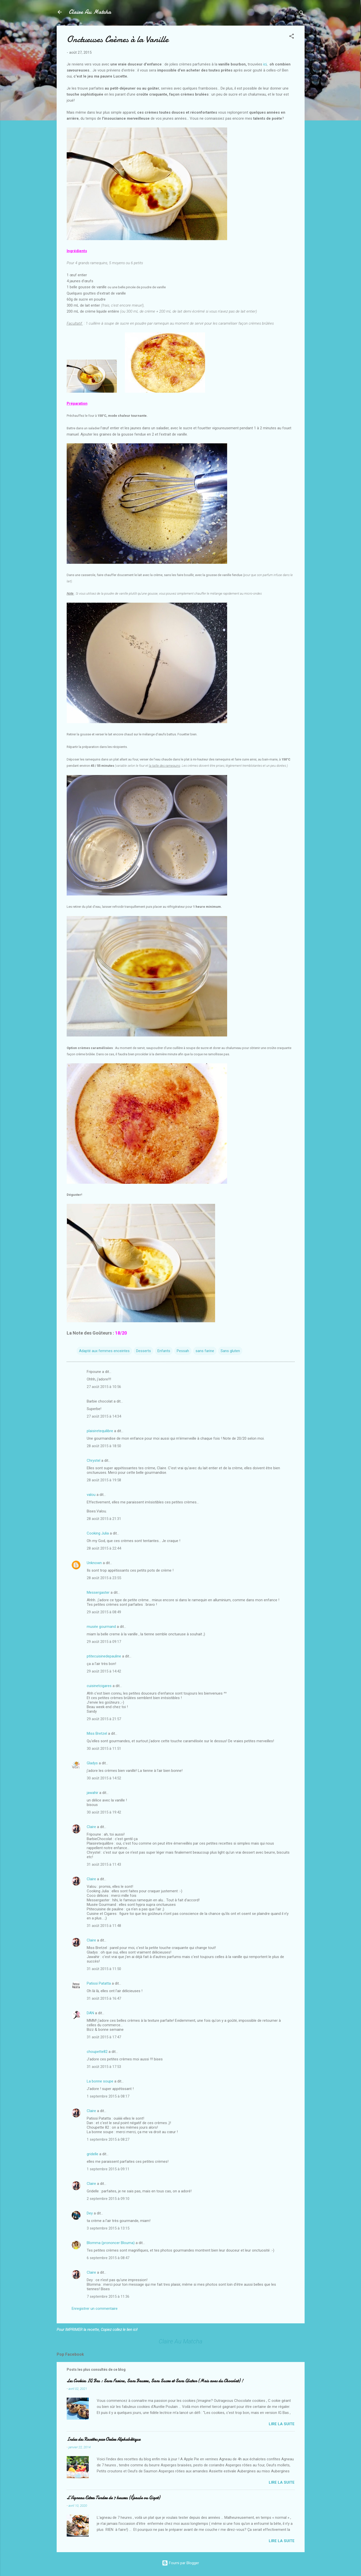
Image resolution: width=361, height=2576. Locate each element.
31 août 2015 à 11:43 (104, 1864)
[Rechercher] (302, 13)
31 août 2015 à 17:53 (104, 2066)
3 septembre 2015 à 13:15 (108, 2228)
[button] (292, 37)
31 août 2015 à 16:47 (104, 1998)
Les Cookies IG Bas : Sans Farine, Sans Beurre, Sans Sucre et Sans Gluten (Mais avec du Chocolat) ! (155, 2381)
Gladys (92, 1763)
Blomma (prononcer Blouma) (111, 2243)
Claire (91, 1827)
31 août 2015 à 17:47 (104, 2037)
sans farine (205, 1351)
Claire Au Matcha (90, 12)
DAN (90, 2013)
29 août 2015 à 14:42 (104, 1671)
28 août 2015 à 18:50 (104, 1446)
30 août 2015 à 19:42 (104, 1812)
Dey (90, 2213)
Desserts (143, 1351)
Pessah (183, 1351)
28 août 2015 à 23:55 (104, 1578)
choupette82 (97, 2051)
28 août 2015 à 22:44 (104, 1548)
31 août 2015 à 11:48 (104, 1925)
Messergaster (98, 1592)
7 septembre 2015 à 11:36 (108, 2296)
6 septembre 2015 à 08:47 (108, 2258)
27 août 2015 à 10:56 (104, 1386)
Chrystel (93, 1460)
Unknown (94, 1563)
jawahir (92, 1792)
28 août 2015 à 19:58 (104, 1480)
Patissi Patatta (99, 1983)
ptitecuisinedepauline (104, 1656)
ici (265, 64)
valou (91, 1494)
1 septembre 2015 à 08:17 (108, 2096)
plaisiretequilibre (100, 1431)
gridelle (92, 2154)
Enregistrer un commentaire (95, 2308)
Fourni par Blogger (180, 2563)
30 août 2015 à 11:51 (104, 1748)
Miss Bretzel (97, 1733)
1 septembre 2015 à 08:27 (108, 2139)
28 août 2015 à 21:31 (104, 1518)
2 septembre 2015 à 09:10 (108, 2198)
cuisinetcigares (99, 1686)
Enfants (163, 1351)
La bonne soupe (100, 2081)
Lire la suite (282, 2424)
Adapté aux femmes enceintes (104, 1351)
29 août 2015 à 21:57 (104, 1719)
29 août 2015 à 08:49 (104, 1612)
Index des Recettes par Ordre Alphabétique (103, 2439)
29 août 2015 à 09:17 (104, 1641)
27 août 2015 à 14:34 (104, 1416)
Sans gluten (230, 1351)
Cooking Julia (98, 1533)
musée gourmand (101, 1626)
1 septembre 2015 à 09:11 (108, 2169)
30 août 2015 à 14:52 (104, 1778)
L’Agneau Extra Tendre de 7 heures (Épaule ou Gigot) (113, 2498)
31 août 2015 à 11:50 (104, 1969)
